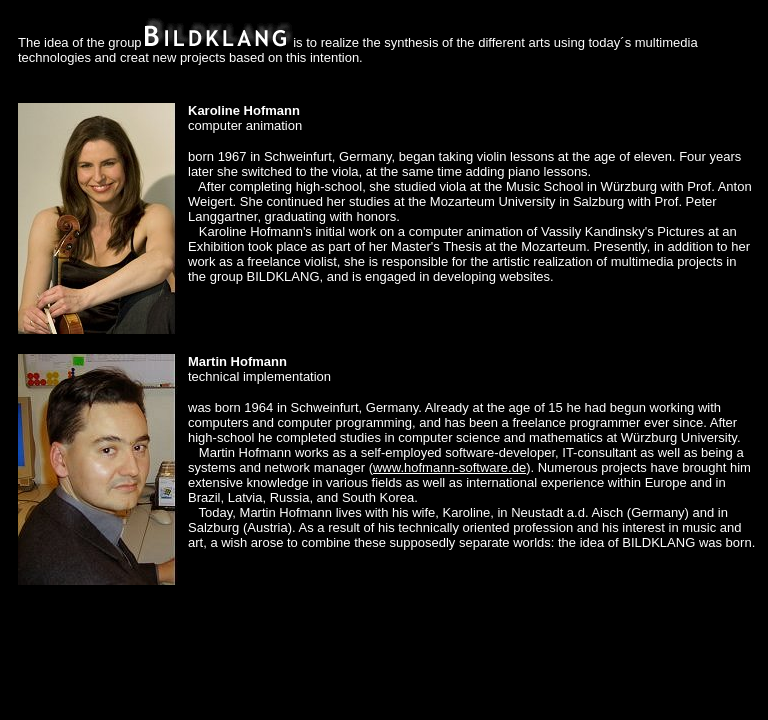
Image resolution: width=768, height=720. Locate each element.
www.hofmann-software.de (449, 467)
